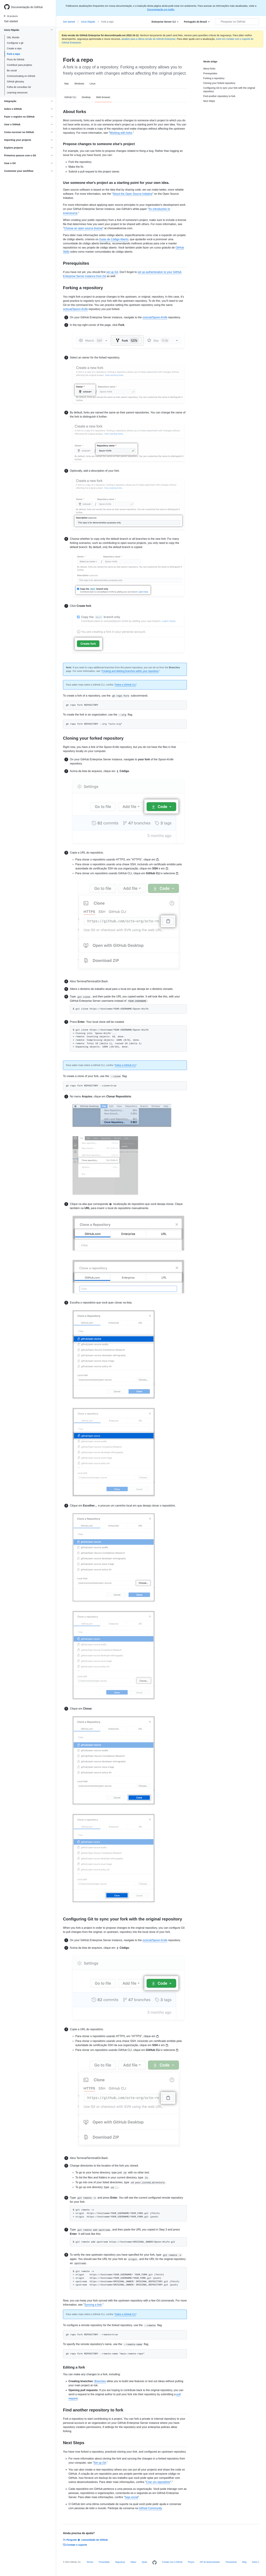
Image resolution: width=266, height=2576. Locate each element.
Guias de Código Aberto (113, 239)
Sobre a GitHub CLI (125, 684)
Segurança (120, 2562)
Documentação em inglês (160, 9)
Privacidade (104, 2562)
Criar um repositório (158, 2482)
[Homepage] (154, 2562)
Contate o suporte (75, 2544)
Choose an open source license (83, 228)
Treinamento (231, 2562)
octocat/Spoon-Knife (75, 309)
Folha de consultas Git (19, 87)
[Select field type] (165, 21)
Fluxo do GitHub (15, 59)
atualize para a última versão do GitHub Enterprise (148, 39)
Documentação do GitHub (27, 7)
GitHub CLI (70, 97)
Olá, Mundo (13, 37)
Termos (90, 2562)
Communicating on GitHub (21, 76)
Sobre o (255, 2562)
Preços (191, 2562)
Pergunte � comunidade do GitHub (85, 2539)
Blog (244, 2562)
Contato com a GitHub (172, 2562)
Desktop (86, 97)
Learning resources (17, 92)
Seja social (131, 2497)
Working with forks (121, 132)
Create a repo (14, 48)
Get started (11, 21)
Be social (12, 70)
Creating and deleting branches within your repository (130, 671)
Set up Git (100, 2462)
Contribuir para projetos (19, 65)
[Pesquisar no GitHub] (237, 21)
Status (133, 2562)
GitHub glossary (15, 81)
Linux (92, 83)
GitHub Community (150, 2508)
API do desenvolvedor (210, 2562)
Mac (66, 83)
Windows (79, 83)
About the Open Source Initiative (132, 193)
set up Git (112, 272)
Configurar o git (15, 43)
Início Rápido (90, 21)
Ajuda (144, 2562)
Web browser (103, 97)
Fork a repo (13, 54)
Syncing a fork (93, 2304)
